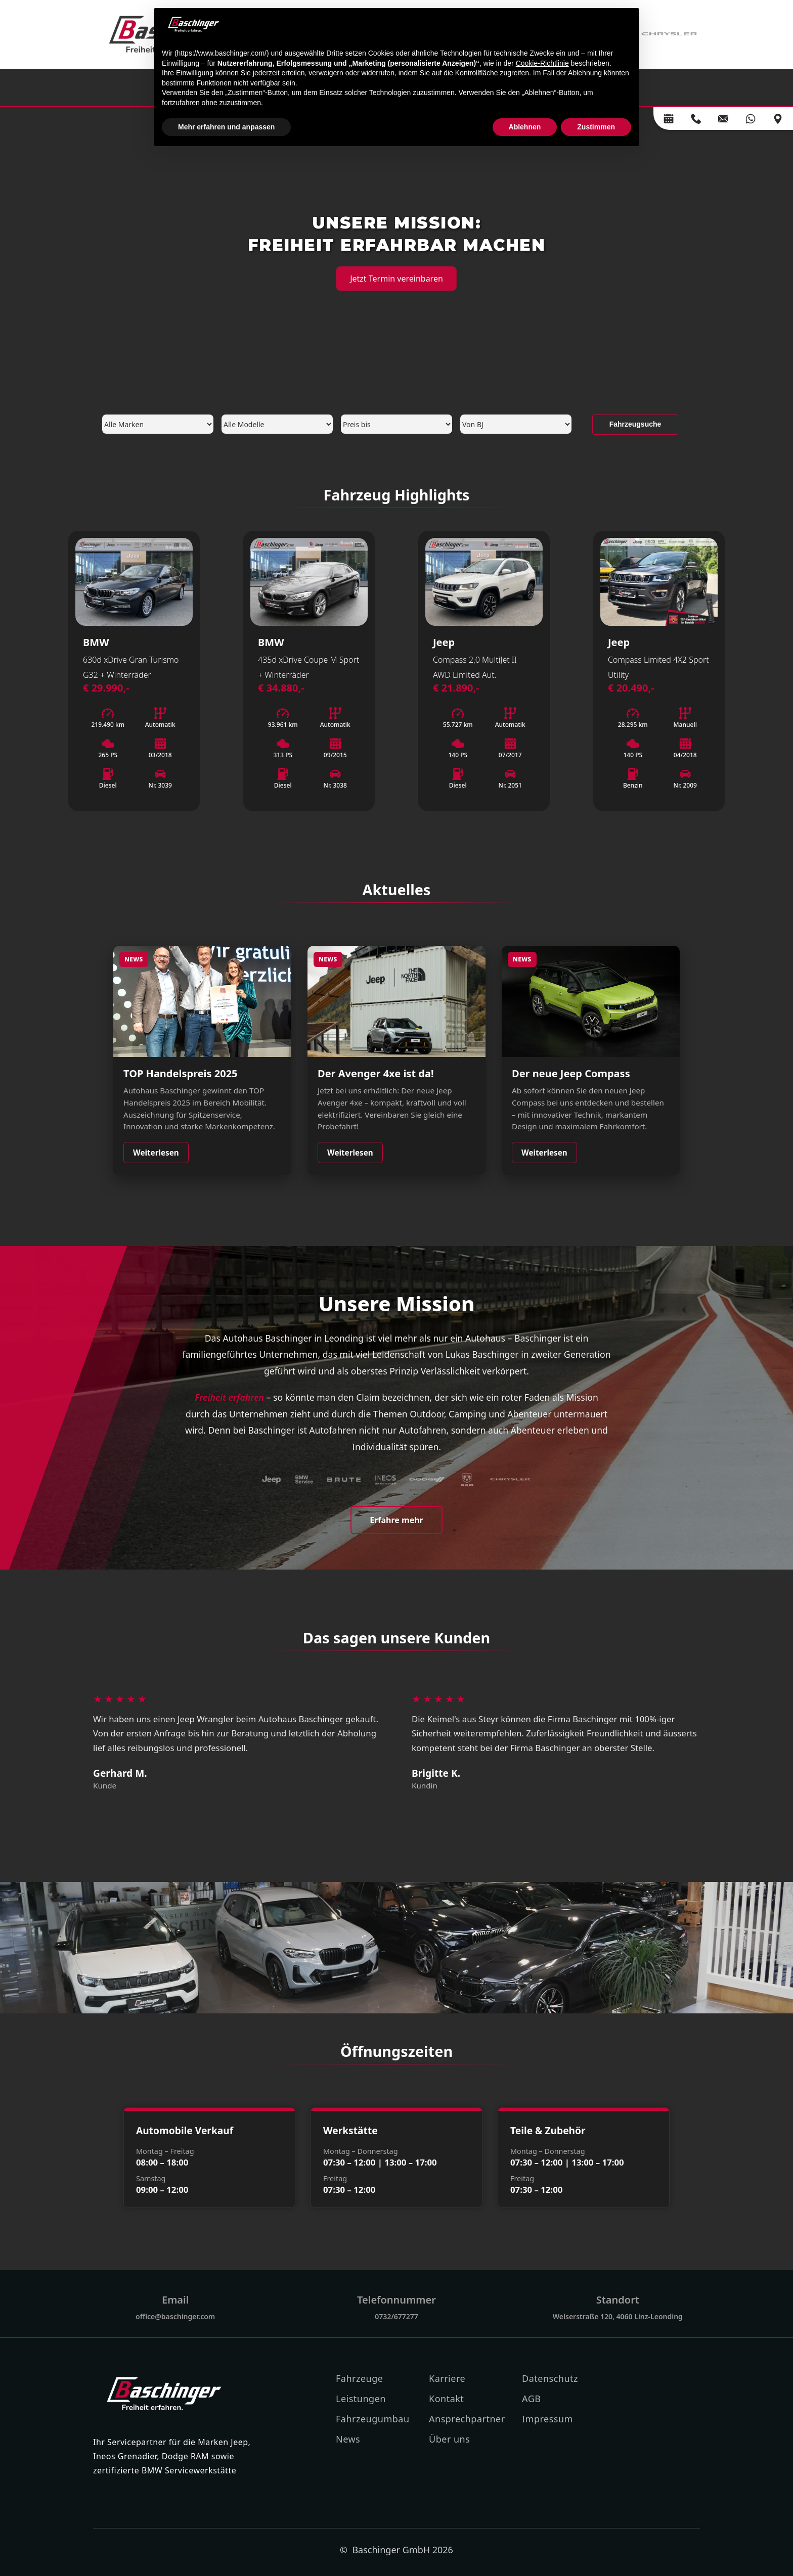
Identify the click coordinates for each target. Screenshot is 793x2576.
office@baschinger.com (175, 2316)
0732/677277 (396, 2316)
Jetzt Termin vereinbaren (396, 278)
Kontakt (446, 2399)
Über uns (449, 2439)
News (348, 2439)
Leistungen (361, 2399)
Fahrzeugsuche (635, 424)
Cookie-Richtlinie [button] (542, 63)
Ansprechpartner (467, 2419)
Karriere (447, 2378)
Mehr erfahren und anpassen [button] (226, 127)
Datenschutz (550, 2378)
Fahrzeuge (359, 2378)
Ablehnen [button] (525, 127)
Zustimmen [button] (596, 127)
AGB (531, 2399)
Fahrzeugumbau (373, 2419)
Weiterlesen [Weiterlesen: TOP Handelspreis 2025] (156, 1152)
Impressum (547, 2419)
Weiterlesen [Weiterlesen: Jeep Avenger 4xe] (350, 1152)
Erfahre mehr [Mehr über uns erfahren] (396, 1520)
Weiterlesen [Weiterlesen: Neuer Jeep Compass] (544, 1152)
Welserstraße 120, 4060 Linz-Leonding (618, 2316)
